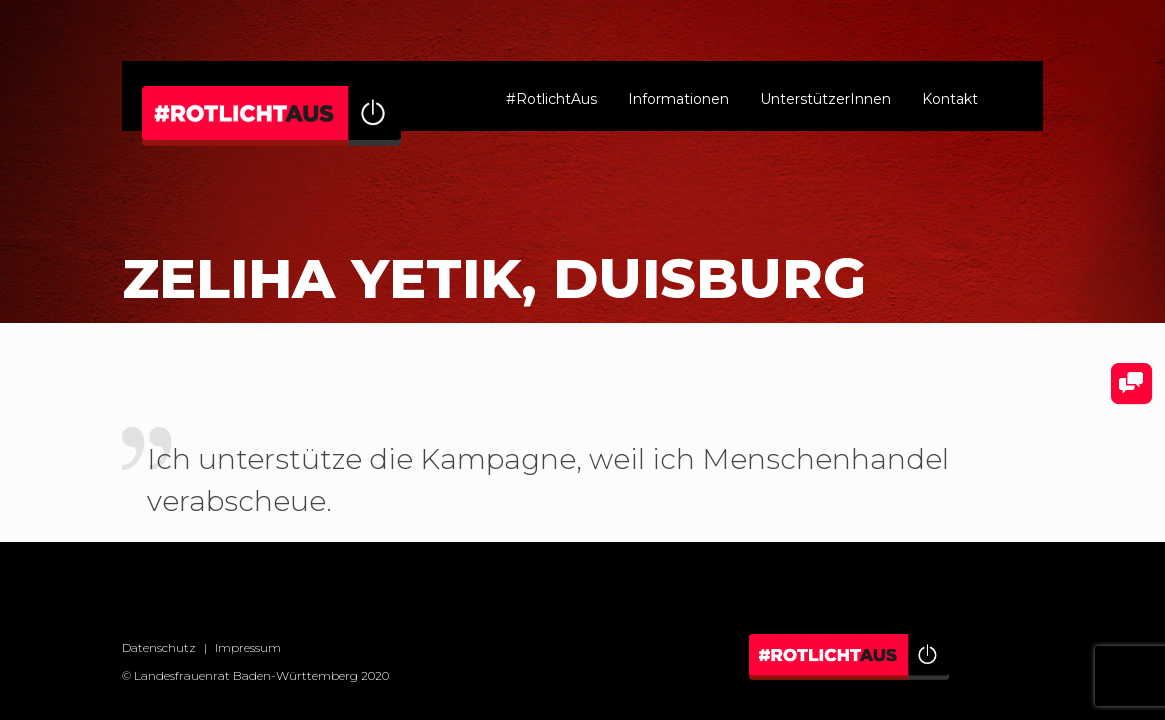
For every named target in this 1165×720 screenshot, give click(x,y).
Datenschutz (159, 647)
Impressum (248, 647)
